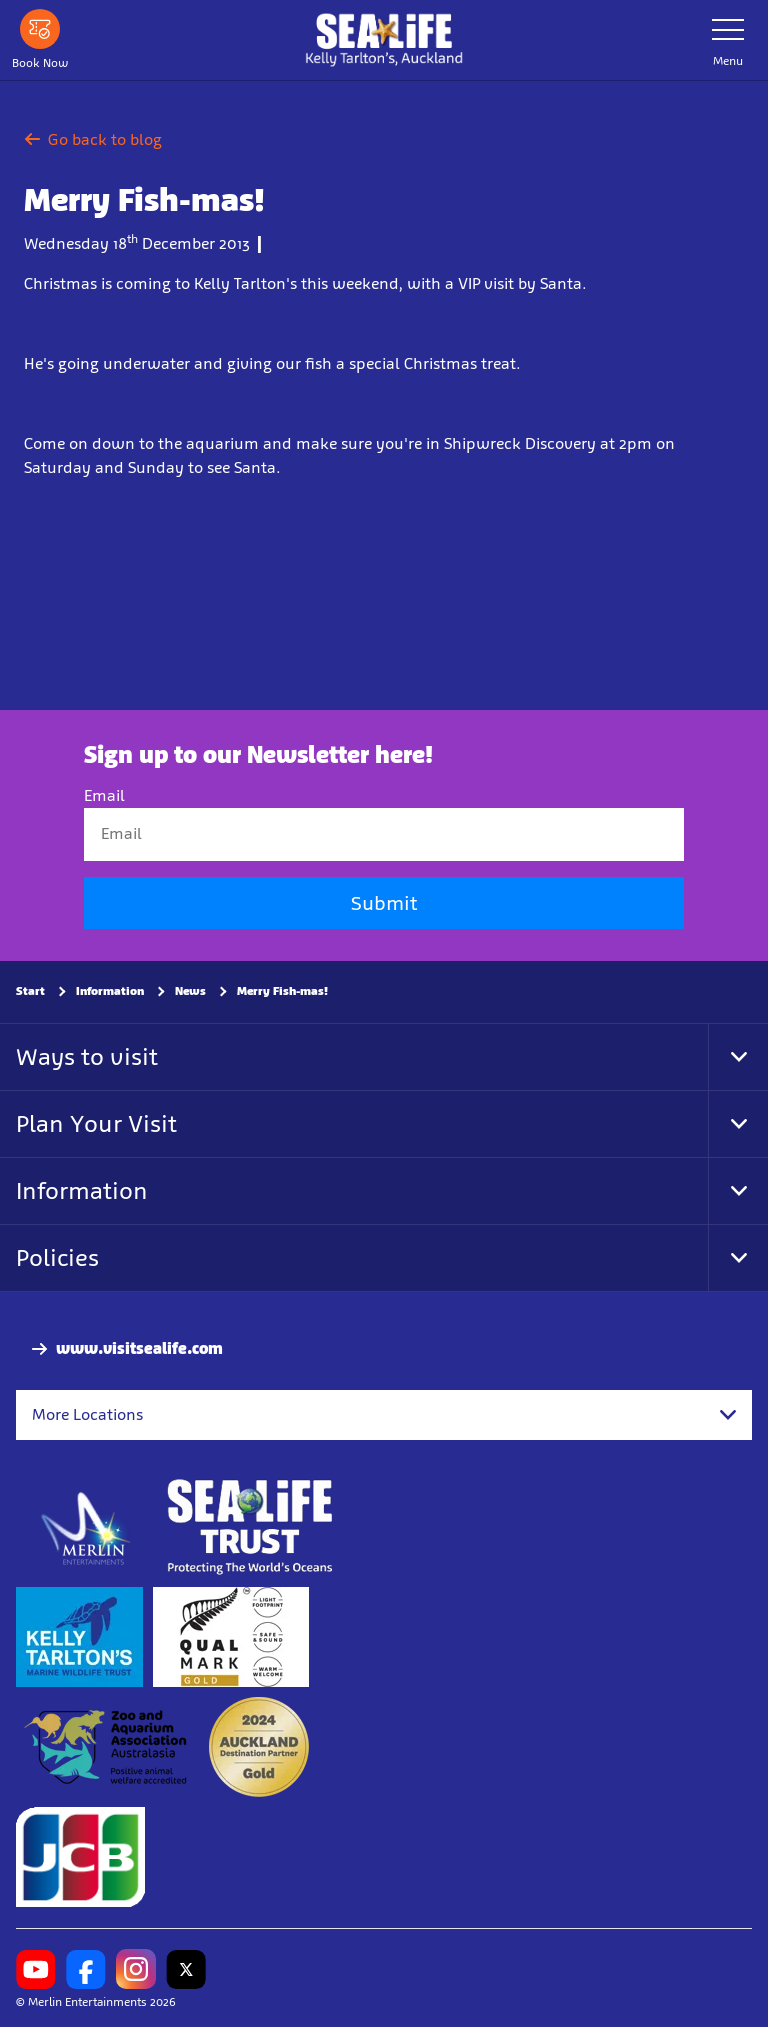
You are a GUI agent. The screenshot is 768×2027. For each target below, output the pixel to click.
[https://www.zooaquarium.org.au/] (107, 1748)
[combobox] (384, 1415)
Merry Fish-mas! (282, 991)
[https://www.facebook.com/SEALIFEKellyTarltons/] (86, 1970)
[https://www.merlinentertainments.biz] (86, 1528)
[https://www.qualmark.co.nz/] (231, 1638)
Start (30, 991)
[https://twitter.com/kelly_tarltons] (186, 1970)
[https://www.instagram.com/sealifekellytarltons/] (136, 1970)
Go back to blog (93, 139)
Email (104, 796)
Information (110, 991)
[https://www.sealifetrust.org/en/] (249, 1528)
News (190, 991)
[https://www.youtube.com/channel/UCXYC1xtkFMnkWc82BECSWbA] (36, 1970)
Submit (384, 903)
